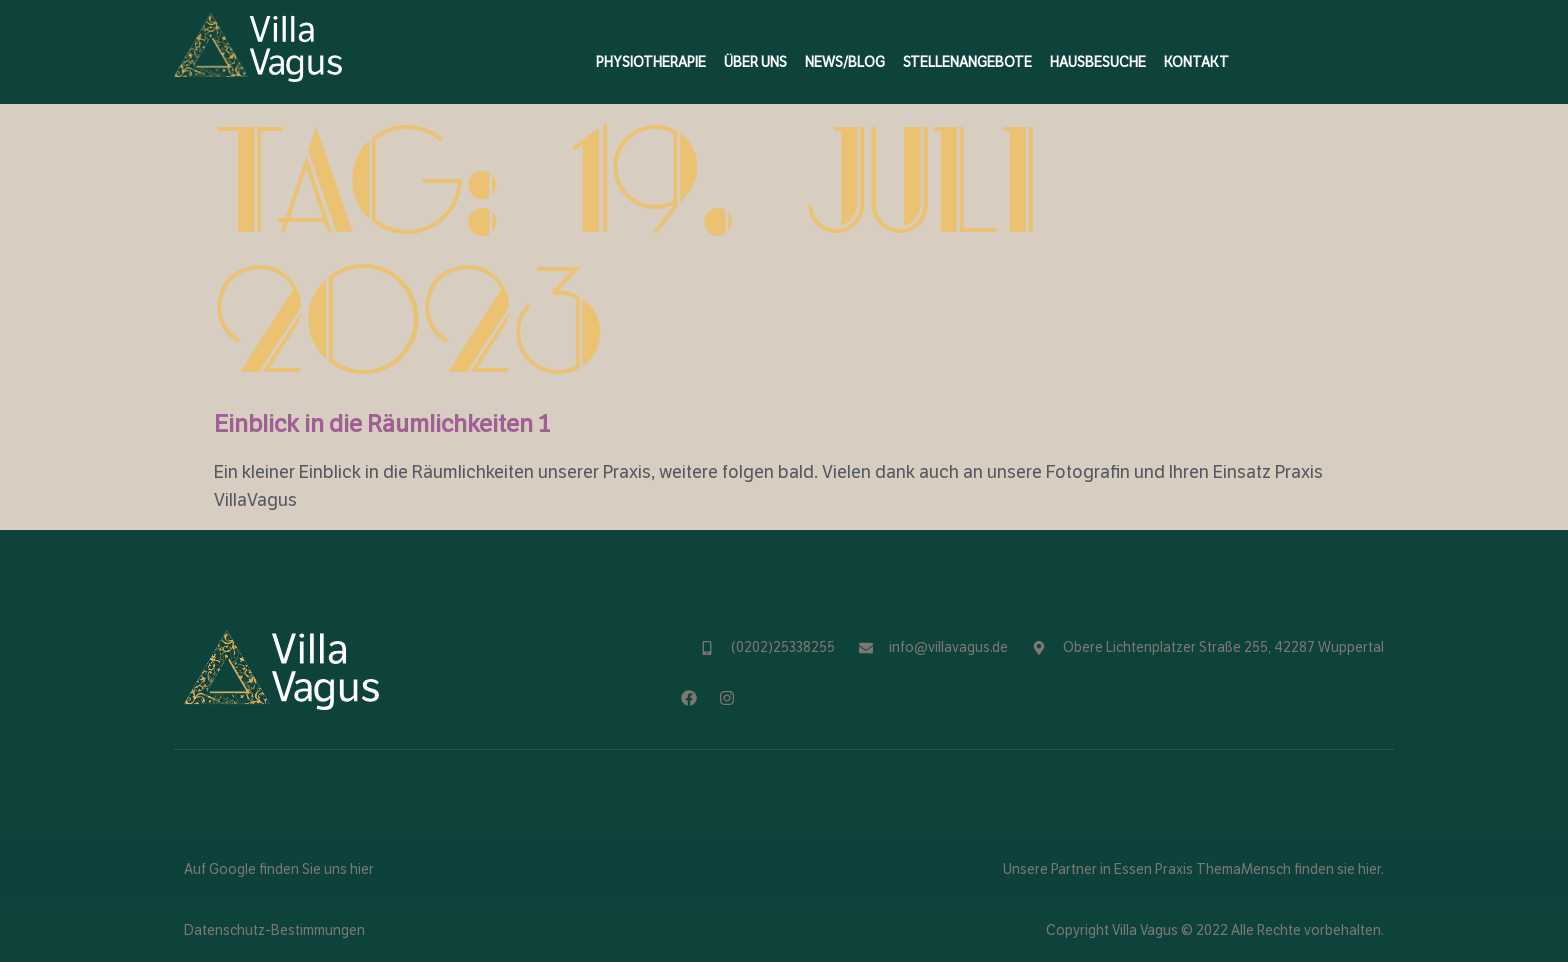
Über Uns (755, 62)
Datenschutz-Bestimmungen (274, 930)
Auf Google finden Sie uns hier (279, 869)
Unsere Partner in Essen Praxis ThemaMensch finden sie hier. (1193, 869)
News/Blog (845, 62)
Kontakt (1196, 62)
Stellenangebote (967, 62)
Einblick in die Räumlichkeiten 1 (382, 424)
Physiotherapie (651, 62)
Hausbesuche (1098, 62)
